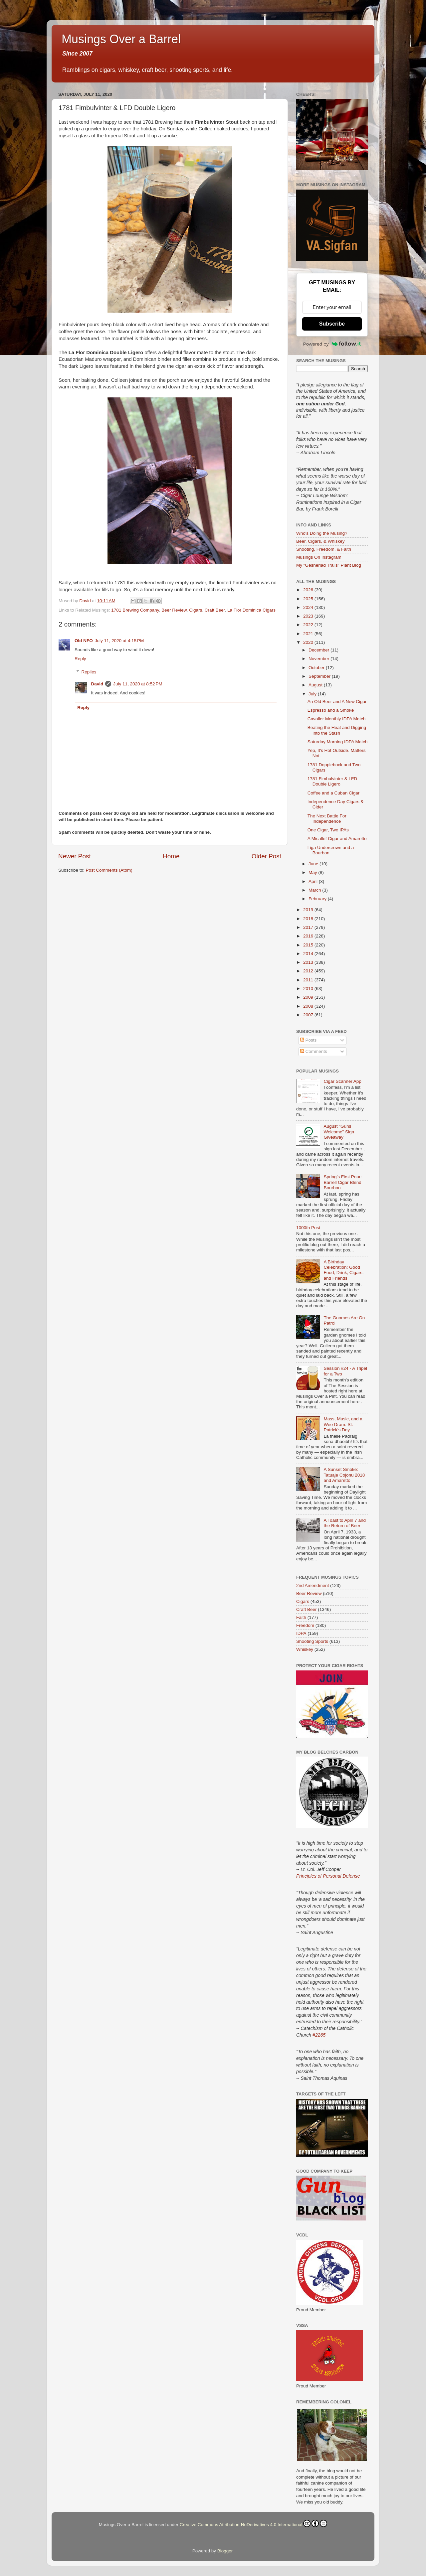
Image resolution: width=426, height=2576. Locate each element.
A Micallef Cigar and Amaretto (337, 838)
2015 (309, 944)
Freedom (305, 1625)
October (317, 667)
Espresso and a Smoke (331, 710)
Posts (308, 1040)
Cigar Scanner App (342, 1081)
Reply (80, 658)
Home (171, 856)
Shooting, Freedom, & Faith (323, 549)
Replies (89, 671)
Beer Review (174, 610)
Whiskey (304, 1649)
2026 (309, 589)
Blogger (225, 2550)
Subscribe (332, 324)
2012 (309, 970)
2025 (309, 598)
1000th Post (308, 1227)
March (315, 890)
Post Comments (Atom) (109, 870)
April (314, 881)
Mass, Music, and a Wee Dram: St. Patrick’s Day (342, 1424)
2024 (309, 607)
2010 (309, 988)
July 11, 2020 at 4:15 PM (119, 640)
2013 (309, 962)
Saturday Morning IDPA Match (338, 741)
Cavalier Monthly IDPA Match (337, 718)
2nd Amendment (312, 1585)
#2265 (319, 2035)
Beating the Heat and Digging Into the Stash (337, 730)
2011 (309, 979)
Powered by (332, 344)
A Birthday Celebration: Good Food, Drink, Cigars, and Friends (343, 1270)
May (313, 872)
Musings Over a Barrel (121, 39)
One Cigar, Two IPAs (328, 829)
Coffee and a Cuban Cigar (334, 792)
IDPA (301, 1633)
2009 (309, 997)
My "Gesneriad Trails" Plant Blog (328, 565)
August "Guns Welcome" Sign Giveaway (338, 1131)
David (97, 683)
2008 (309, 1006)
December (319, 649)
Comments (313, 1051)
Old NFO (84, 640)
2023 (309, 616)
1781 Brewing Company (135, 610)
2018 (309, 918)
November (319, 658)
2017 (309, 927)
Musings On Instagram (318, 557)
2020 (309, 642)
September (320, 676)
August (316, 684)
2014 (309, 953)
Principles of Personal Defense (328, 1876)
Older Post (266, 856)
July (313, 693)
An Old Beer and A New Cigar (337, 701)
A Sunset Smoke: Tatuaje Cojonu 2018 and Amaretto (344, 1475)
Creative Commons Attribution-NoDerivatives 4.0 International (253, 2523)
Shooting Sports (312, 1641)
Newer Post (74, 856)
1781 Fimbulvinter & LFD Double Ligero (332, 781)
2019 (309, 909)
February (318, 898)
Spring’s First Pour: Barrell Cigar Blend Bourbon (342, 1182)
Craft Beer (215, 610)
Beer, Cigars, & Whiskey (320, 541)
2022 (309, 624)
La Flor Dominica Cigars (251, 610)
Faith (301, 1617)
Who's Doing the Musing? (321, 533)
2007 (309, 1014)
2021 (309, 633)
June (314, 863)
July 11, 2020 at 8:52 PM (137, 683)
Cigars (195, 610)
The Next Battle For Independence (327, 818)
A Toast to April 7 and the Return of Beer (344, 1523)
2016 (309, 935)
